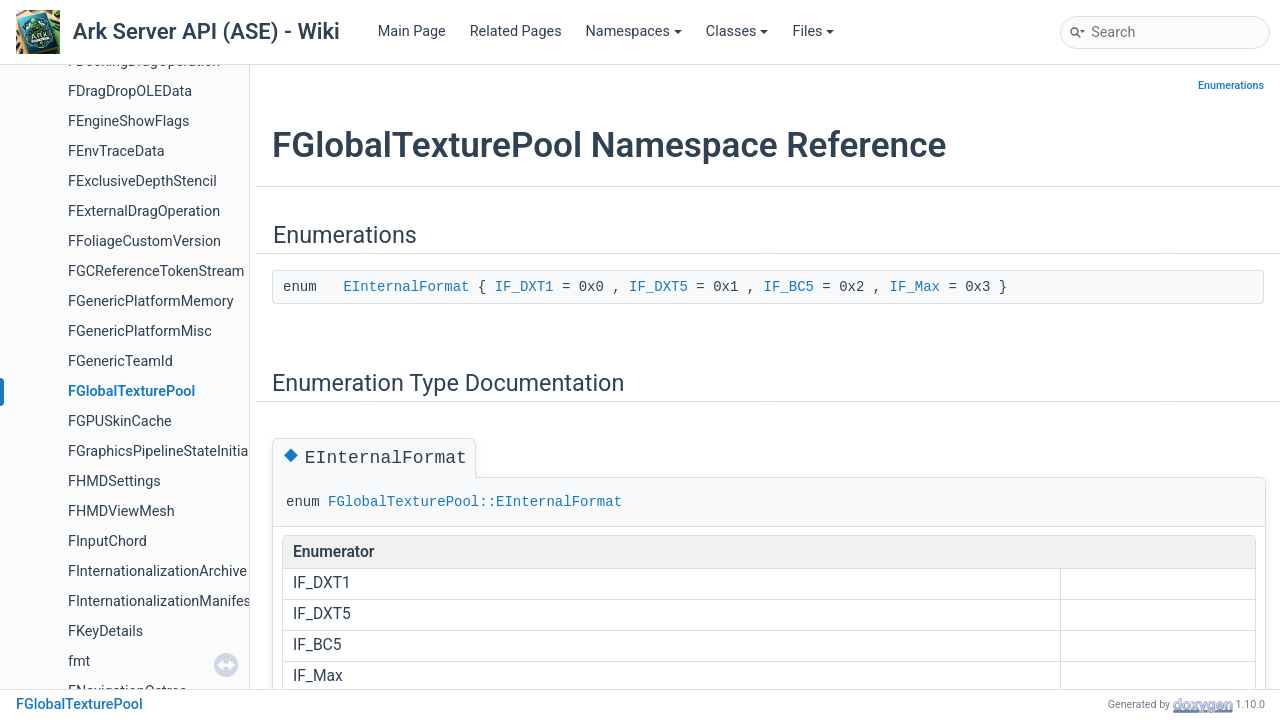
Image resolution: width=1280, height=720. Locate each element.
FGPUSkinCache (120, 421)
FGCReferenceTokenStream (156, 271)
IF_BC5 (789, 287)
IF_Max (915, 287)
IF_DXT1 (524, 287)
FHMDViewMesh (121, 511)
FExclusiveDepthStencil (142, 181)
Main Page (412, 31)
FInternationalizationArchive (157, 571)
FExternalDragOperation (144, 211)
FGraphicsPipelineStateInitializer (171, 451)
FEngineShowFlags (129, 121)
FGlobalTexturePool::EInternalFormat (475, 502)
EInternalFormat (406, 287)
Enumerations (1231, 85)
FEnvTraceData (116, 151)
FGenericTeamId (120, 361)
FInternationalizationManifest (162, 601)
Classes (737, 31)
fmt (79, 661)
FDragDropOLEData (130, 91)
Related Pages (516, 31)
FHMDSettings (114, 481)
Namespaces (634, 31)
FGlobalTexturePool (131, 391)
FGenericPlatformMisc (140, 331)
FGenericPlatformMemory (151, 301)
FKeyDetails (105, 631)
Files (813, 31)
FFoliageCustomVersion (144, 241)
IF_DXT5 (658, 287)
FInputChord (107, 541)
